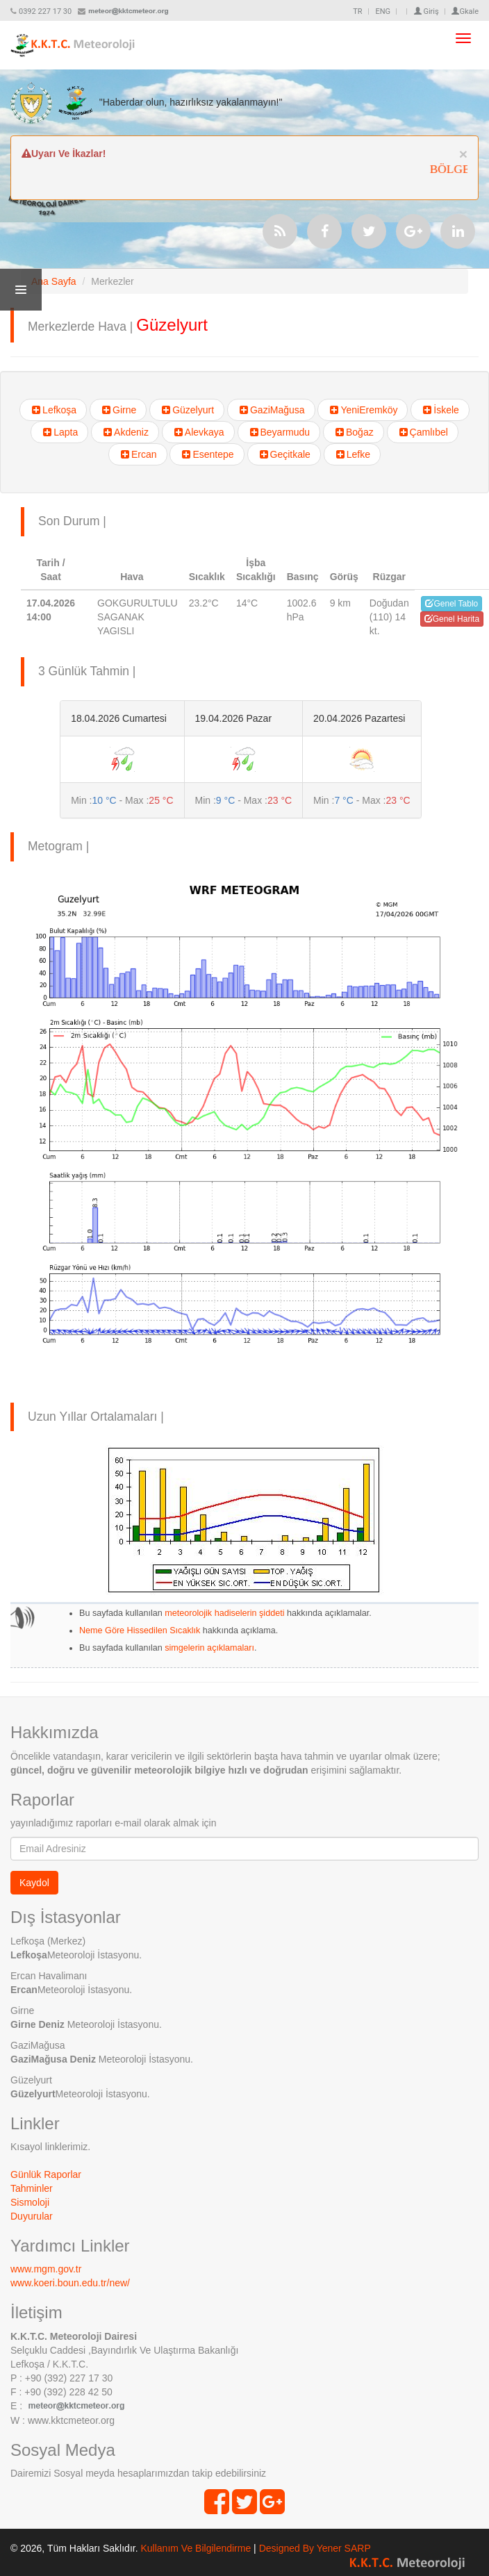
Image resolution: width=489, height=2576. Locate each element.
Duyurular (31, 2216)
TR (357, 11)
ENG (382, 11)
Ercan (138, 454)
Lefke (352, 454)
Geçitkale (284, 454)
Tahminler (31, 2188)
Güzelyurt (187, 409)
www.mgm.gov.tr (45, 2268)
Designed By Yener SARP (315, 2548)
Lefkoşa (53, 409)
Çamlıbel (422, 432)
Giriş (426, 11)
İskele (440, 409)
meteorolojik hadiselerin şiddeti (224, 1613)
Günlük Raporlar (45, 2174)
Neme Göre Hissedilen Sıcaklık (139, 1630)
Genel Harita (451, 619)
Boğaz (353, 432)
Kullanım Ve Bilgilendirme (195, 2548)
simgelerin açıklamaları (208, 1648)
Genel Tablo (451, 604)
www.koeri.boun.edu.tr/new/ (70, 2282)
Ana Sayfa (53, 281)
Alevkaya (198, 432)
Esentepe (206, 454)
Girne (118, 409)
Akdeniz (125, 432)
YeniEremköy (362, 409)
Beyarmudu (279, 432)
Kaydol (34, 1882)
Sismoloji (29, 2202)
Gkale (465, 11)
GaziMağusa (271, 409)
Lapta (59, 432)
